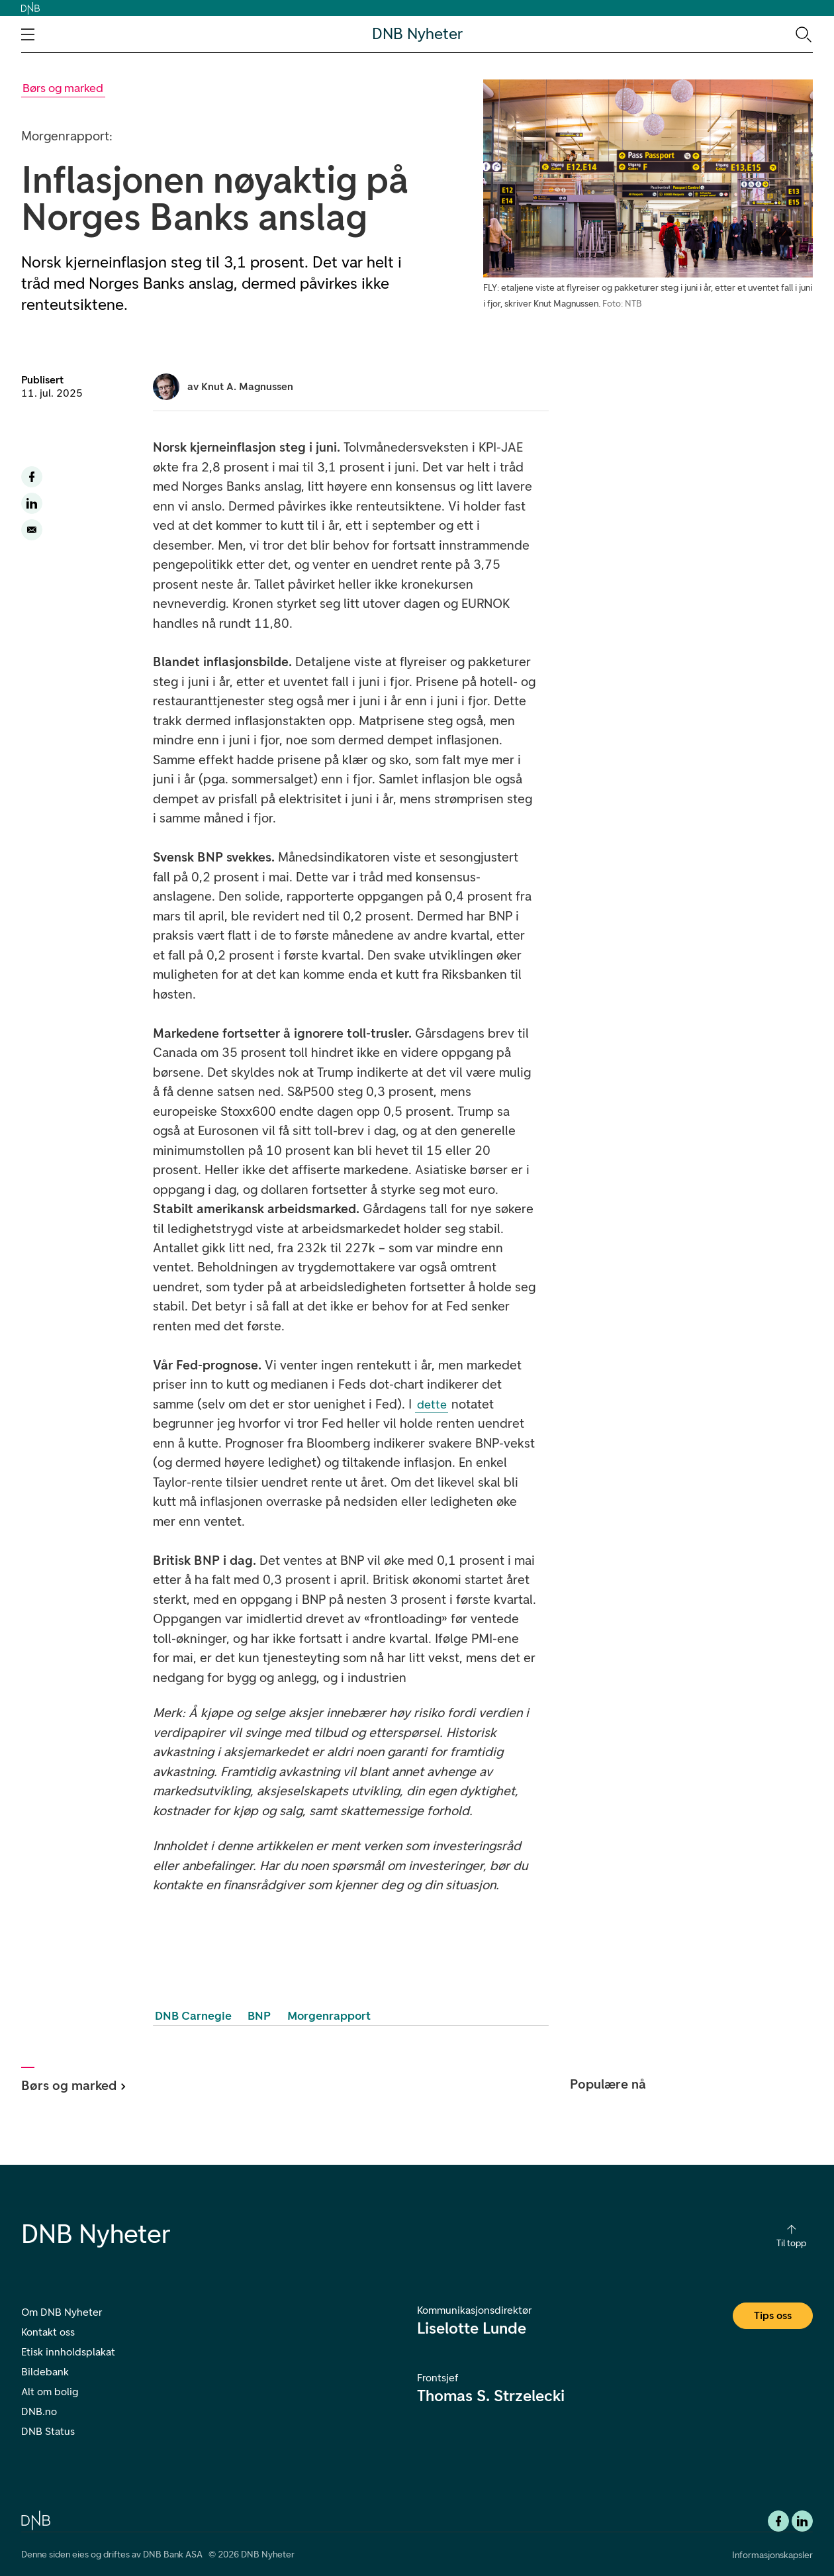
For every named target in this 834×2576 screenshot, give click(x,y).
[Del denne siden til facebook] (31, 476)
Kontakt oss (48, 2332)
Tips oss (773, 2315)
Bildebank (45, 2371)
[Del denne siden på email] (31, 529)
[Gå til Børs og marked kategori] (63, 88)
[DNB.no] (36, 2519)
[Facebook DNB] (778, 2521)
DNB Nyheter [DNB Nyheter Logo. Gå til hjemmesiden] (417, 34)
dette (432, 1404)
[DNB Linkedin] (802, 2521)
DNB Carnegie (193, 2015)
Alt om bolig (49, 2391)
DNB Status (48, 2431)
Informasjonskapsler (772, 2555)
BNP (259, 2015)
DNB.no (39, 2411)
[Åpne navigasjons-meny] (27, 34)
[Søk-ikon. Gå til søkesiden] (802, 34)
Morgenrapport (329, 2015)
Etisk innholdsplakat (68, 2352)
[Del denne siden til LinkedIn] (31, 503)
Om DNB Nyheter (61, 2312)
